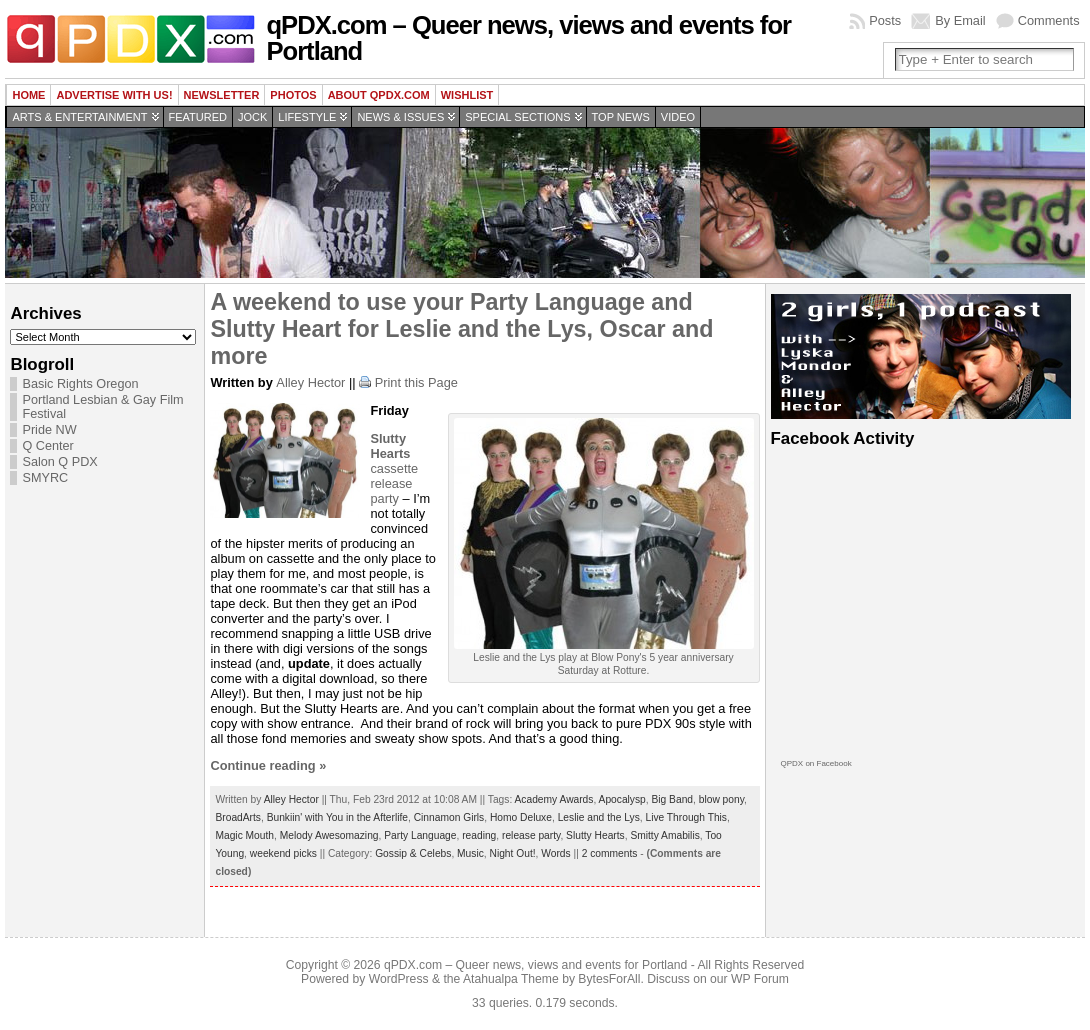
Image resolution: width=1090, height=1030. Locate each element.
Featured (198, 117)
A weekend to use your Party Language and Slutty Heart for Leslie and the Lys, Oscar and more (461, 329)
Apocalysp (622, 799)
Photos (293, 95)
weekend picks (283, 853)
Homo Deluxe (521, 817)
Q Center (47, 446)
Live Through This (686, 817)
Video (678, 117)
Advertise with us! (114, 95)
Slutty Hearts (595, 835)
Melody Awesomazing (329, 835)
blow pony (721, 799)
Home (28, 95)
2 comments (610, 853)
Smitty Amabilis (664, 835)
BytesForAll (609, 979)
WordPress (399, 979)
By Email (960, 20)
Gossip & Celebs (413, 853)
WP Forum (760, 979)
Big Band (672, 799)
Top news (621, 117)
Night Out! (513, 853)
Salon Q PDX (59, 462)
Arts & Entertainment (79, 117)
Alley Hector (310, 382)
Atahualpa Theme (511, 979)
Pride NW (49, 430)
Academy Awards (554, 799)
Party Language (420, 835)
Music (470, 853)
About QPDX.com (379, 95)
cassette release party (394, 468)
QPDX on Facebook (816, 763)
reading (479, 835)
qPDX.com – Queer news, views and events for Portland (528, 38)
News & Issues (400, 117)
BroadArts (238, 817)
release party (531, 835)
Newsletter (222, 95)
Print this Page (416, 382)
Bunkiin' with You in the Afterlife (337, 817)
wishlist (467, 95)
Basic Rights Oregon (80, 384)
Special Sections (517, 117)
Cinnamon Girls (449, 817)
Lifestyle (307, 117)
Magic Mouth (244, 835)
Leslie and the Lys (599, 817)
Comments (1049, 20)
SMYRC (45, 478)
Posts (885, 20)
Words (555, 853)
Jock (252, 117)
